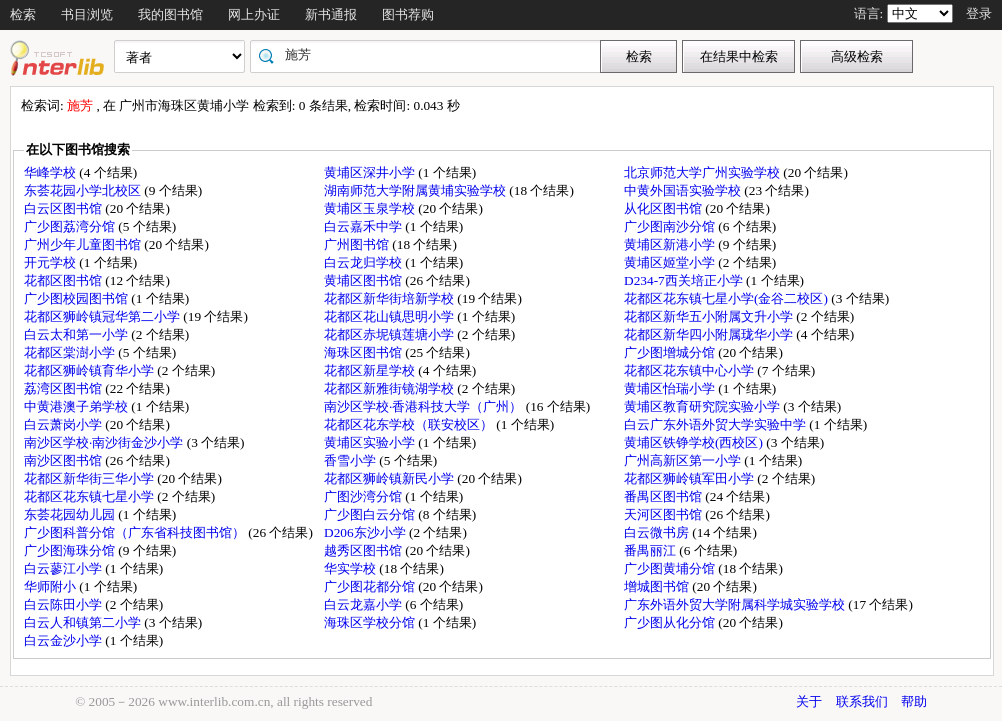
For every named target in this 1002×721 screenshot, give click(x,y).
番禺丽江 (651, 550)
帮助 (914, 701)
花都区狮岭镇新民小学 (390, 478)
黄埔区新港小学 (671, 244)
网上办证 (254, 14)
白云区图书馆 (64, 208)
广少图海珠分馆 (71, 550)
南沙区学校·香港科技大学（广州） (425, 406)
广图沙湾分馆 (364, 496)
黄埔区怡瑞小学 (671, 388)
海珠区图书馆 (364, 352)
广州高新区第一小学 (684, 460)
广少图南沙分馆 (671, 226)
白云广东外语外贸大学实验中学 (716, 424)
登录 (979, 13)
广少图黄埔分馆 (671, 568)
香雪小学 (351, 460)
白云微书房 (658, 532)
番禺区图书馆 (664, 496)
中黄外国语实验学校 (684, 190)
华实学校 (351, 568)
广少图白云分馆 (371, 514)
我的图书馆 (170, 14)
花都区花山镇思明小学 (390, 316)
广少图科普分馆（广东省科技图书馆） (136, 532)
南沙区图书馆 (64, 460)
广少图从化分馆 (671, 622)
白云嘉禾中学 (364, 226)
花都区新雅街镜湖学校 (390, 388)
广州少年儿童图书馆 (84, 244)
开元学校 (51, 262)
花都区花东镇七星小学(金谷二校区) (727, 298)
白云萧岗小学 (64, 424)
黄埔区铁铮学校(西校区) (695, 442)
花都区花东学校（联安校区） (410, 424)
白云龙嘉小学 (364, 604)
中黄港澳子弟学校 (77, 406)
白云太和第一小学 (77, 334)
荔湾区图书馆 (64, 388)
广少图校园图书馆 (77, 298)
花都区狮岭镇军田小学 (690, 478)
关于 (809, 701)
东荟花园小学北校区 (84, 190)
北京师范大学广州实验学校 (703, 172)
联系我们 (862, 701)
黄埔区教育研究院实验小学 (703, 406)
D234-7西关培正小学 (685, 280)
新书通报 (331, 14)
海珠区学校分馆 (371, 622)
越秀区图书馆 (364, 550)
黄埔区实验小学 (371, 442)
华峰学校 (51, 172)
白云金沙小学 (64, 640)
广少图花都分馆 (371, 586)
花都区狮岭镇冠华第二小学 (103, 316)
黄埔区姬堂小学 (671, 262)
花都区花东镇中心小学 (690, 370)
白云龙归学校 (364, 262)
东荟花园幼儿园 (71, 514)
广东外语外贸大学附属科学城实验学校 (736, 604)
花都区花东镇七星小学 (90, 496)
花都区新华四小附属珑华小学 (710, 334)
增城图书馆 (658, 586)
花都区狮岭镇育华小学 (90, 370)
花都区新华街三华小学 (90, 478)
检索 (23, 14)
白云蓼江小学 (64, 568)
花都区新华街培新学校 (390, 298)
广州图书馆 (358, 244)
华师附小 (51, 586)
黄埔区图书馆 (364, 280)
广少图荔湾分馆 (71, 226)
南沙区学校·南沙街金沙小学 (105, 442)
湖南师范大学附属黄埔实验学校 (416, 190)
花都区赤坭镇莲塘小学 (390, 334)
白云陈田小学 (64, 604)
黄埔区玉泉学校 (371, 208)
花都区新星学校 (371, 370)
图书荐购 (408, 14)
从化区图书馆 (664, 208)
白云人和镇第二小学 (84, 622)
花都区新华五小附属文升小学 (710, 316)
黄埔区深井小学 (371, 172)
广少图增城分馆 (671, 352)
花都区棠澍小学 (71, 352)
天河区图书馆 (664, 514)
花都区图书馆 (64, 280)
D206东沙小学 (366, 532)
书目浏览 (87, 14)
